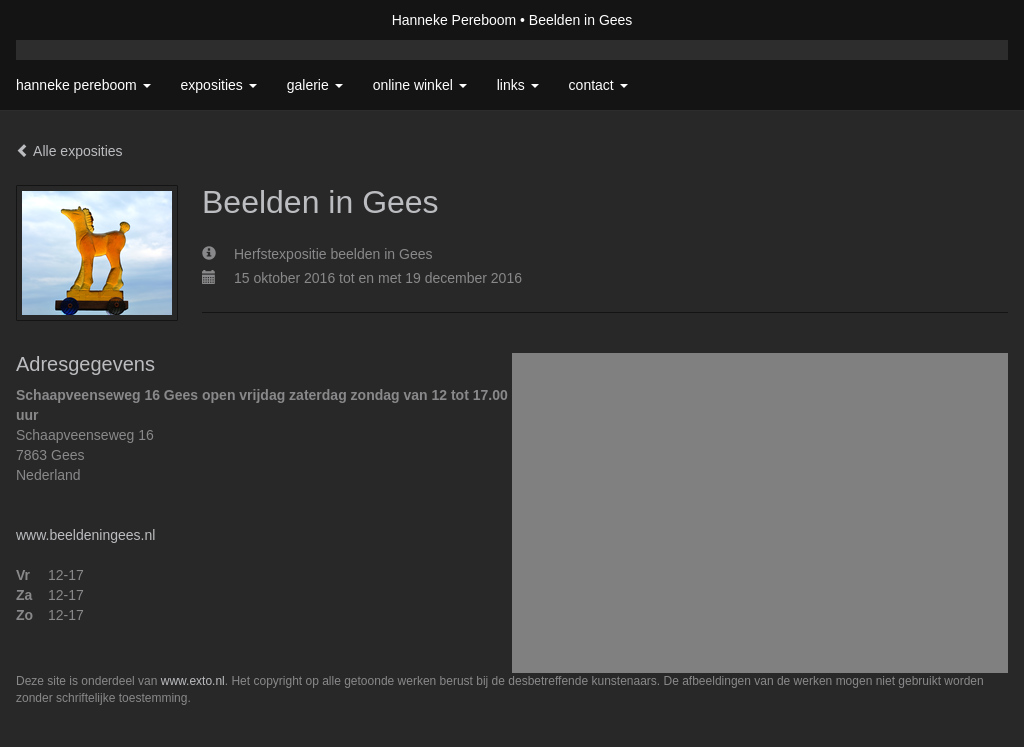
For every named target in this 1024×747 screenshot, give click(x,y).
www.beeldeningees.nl (85, 535)
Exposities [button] (219, 85)
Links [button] (518, 85)
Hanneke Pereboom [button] (83, 85)
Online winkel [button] (420, 85)
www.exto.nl (193, 681)
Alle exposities (69, 151)
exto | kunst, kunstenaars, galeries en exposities (72, 20)
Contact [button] (598, 85)
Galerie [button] (315, 85)
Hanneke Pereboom (454, 20)
